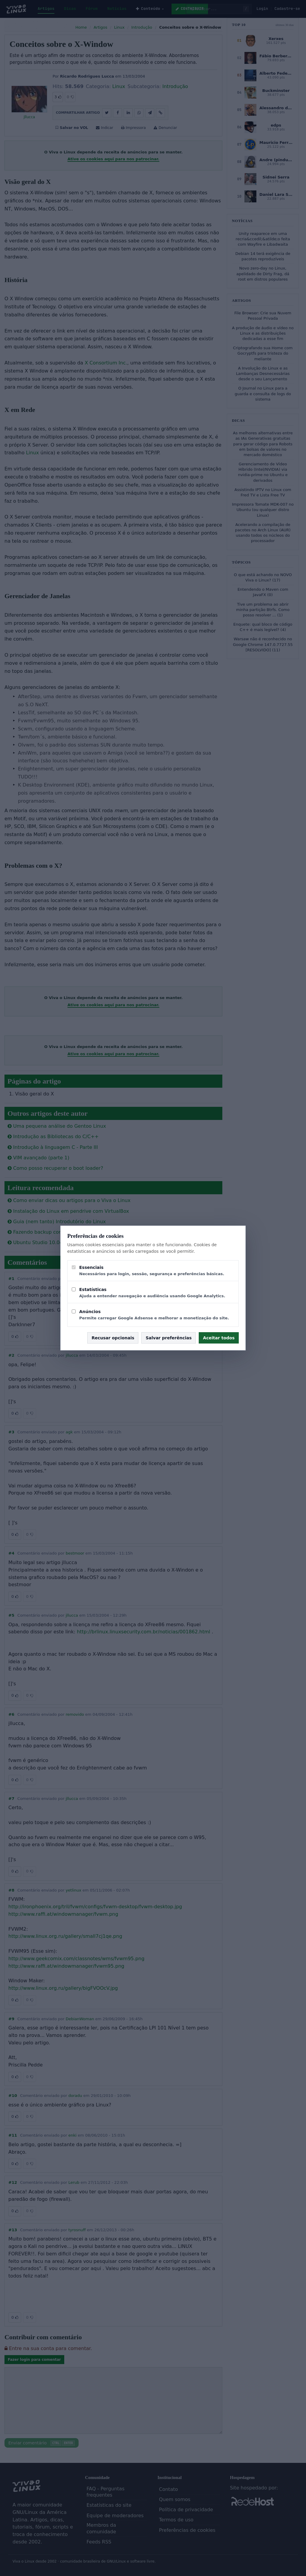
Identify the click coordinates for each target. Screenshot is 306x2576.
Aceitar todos (219, 1337)
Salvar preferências (169, 1337)
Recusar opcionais (112, 1337)
